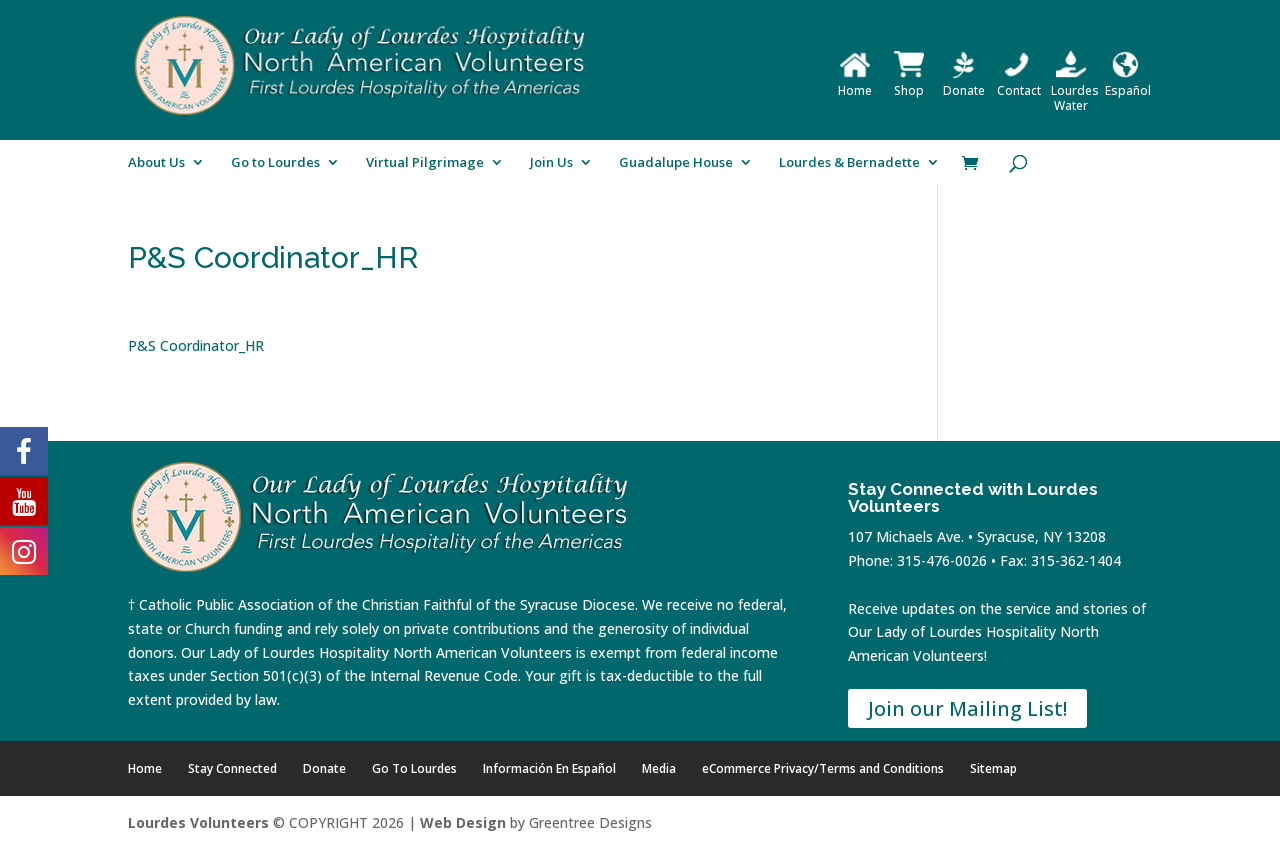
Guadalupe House (676, 163)
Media (659, 768)
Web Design (463, 822)
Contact (1019, 83)
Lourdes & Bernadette (849, 163)
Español (1128, 83)
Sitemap (993, 768)
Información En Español (549, 768)
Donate (964, 83)
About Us (156, 163)
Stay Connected (232, 768)
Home (855, 83)
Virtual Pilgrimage (425, 163)
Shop (909, 83)
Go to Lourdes (275, 163)
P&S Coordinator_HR (196, 345)
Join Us (551, 163)
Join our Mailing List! (967, 708)
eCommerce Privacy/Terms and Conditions (823, 768)
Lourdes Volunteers (198, 822)
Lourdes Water (1075, 90)
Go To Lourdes (414, 768)
